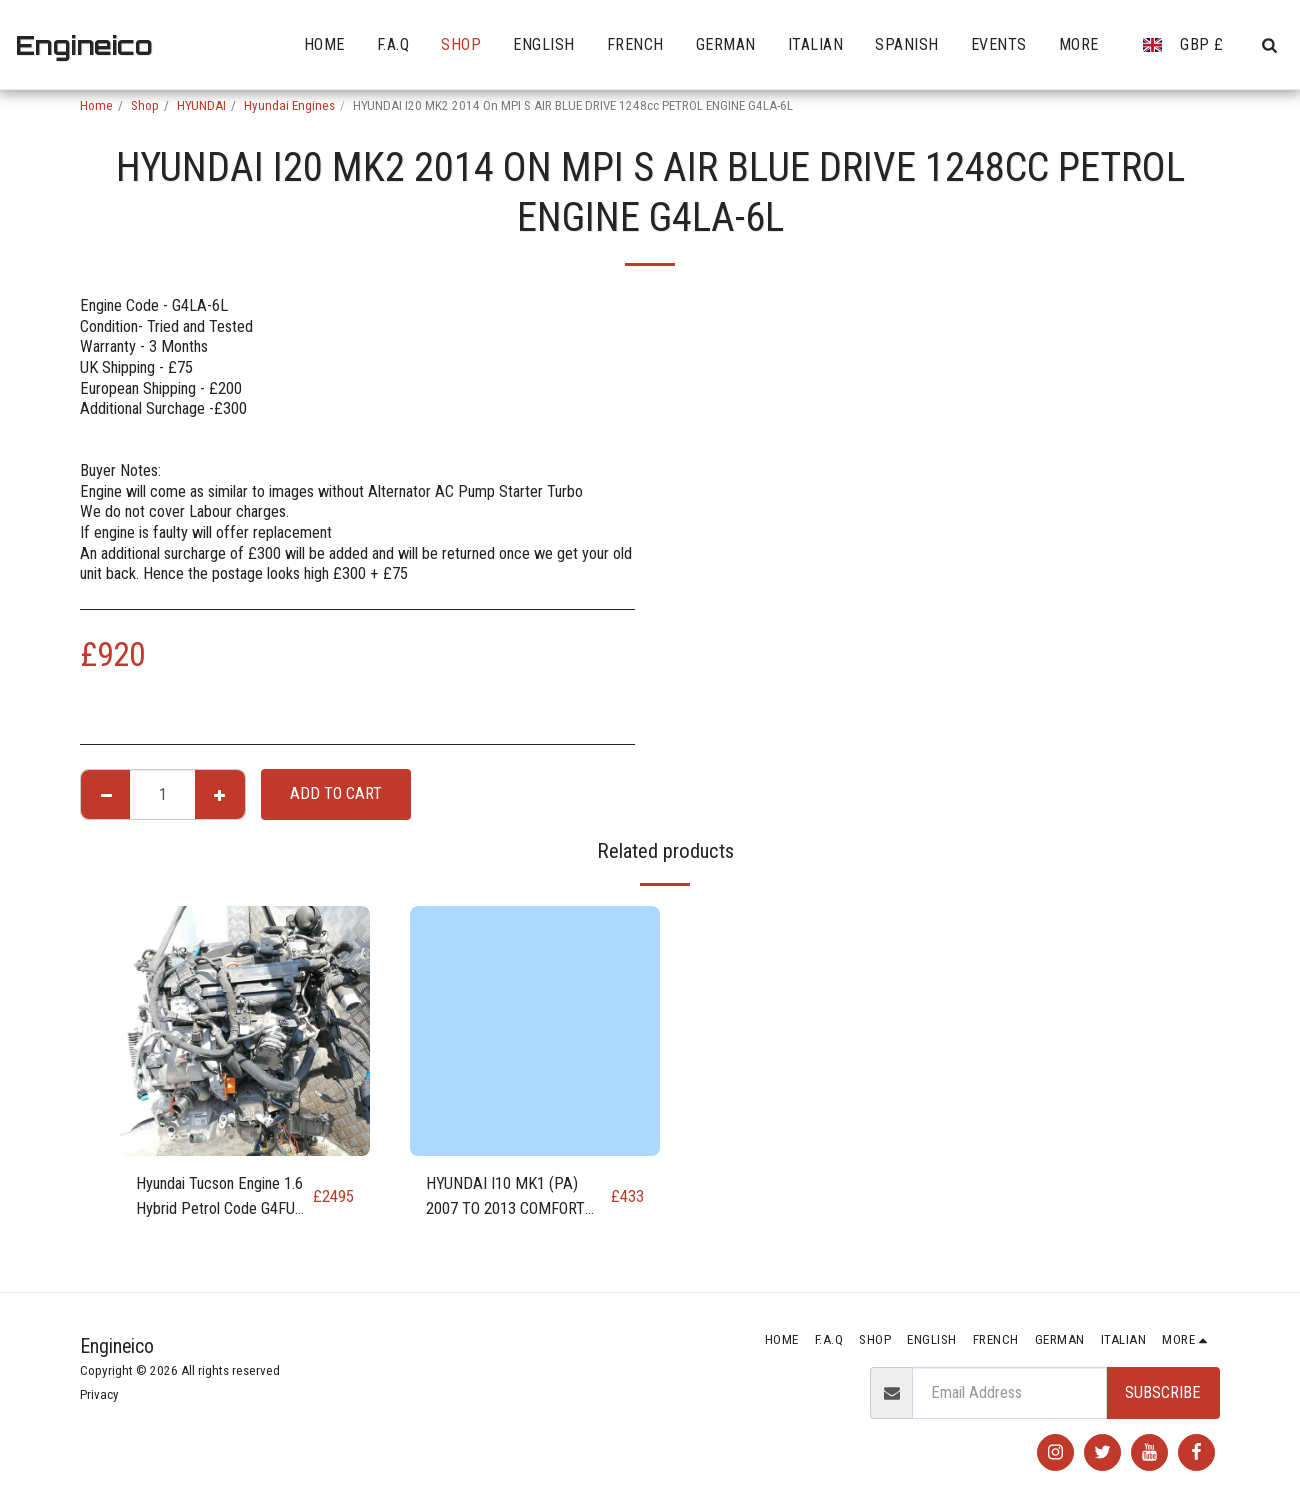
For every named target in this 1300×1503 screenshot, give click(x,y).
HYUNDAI (201, 105)
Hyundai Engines (289, 105)
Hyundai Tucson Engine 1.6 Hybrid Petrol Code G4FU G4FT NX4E (219, 1198)
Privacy (99, 1394)
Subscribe (1163, 1392)
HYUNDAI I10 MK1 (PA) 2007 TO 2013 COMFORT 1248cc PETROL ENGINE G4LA (506, 1198)
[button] (1269, 45)
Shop (145, 105)
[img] (245, 1031)
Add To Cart (336, 793)
